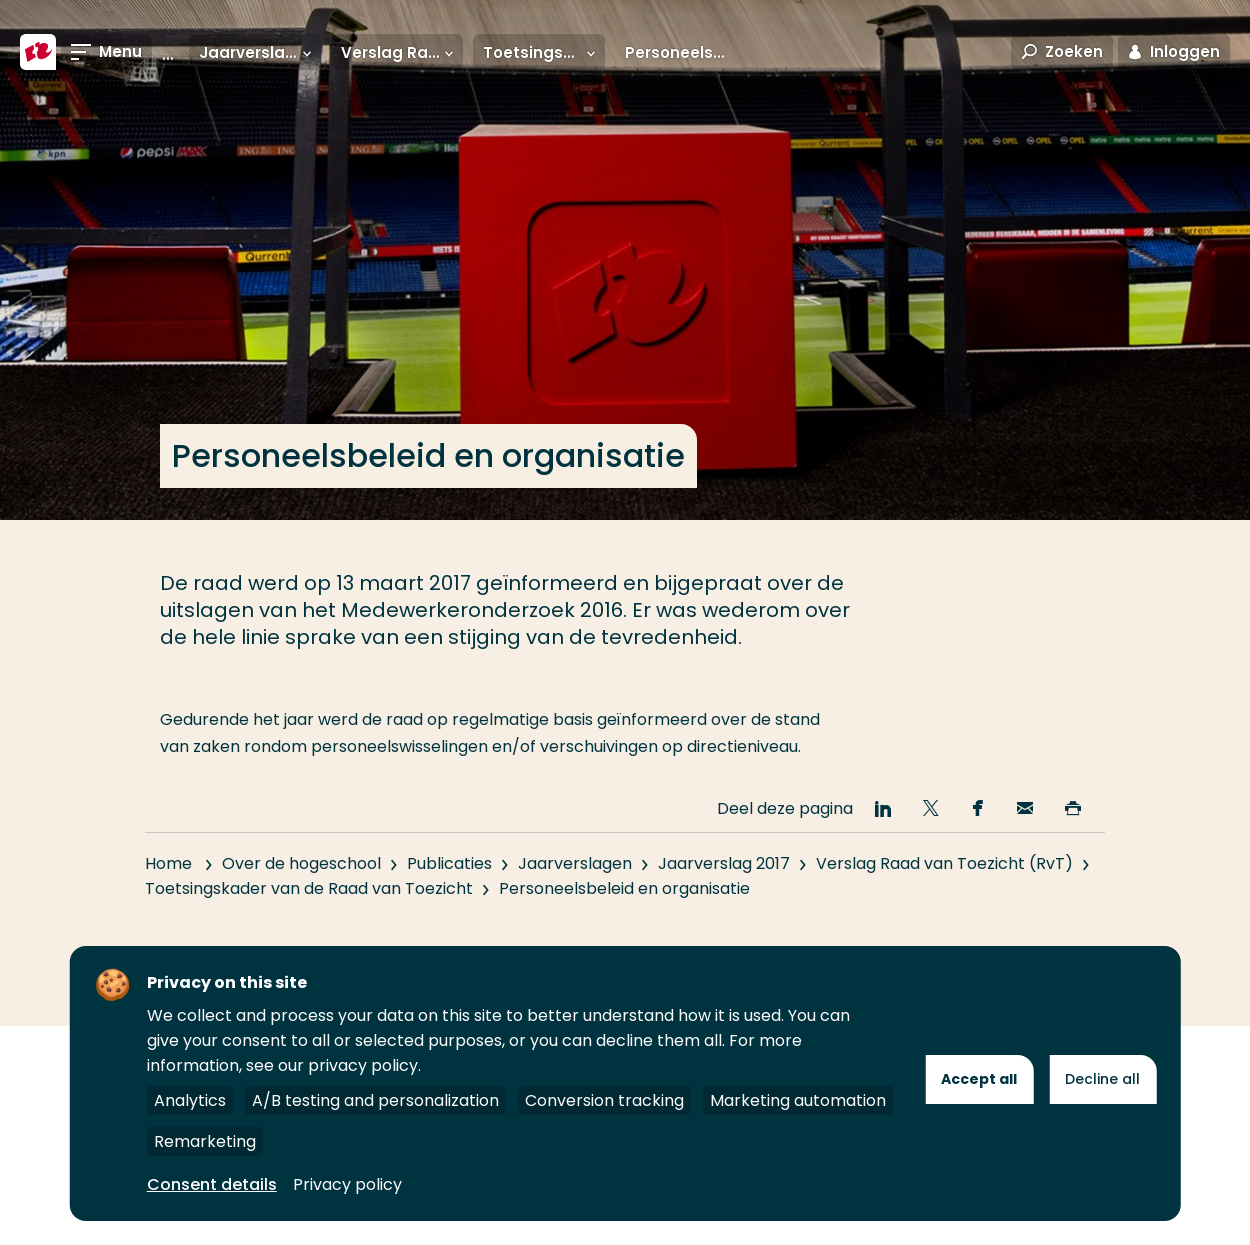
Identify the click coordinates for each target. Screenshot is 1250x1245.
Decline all (1102, 1079)
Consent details (212, 1184)
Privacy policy (347, 1184)
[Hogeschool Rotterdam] (38, 52)
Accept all (979, 1079)
